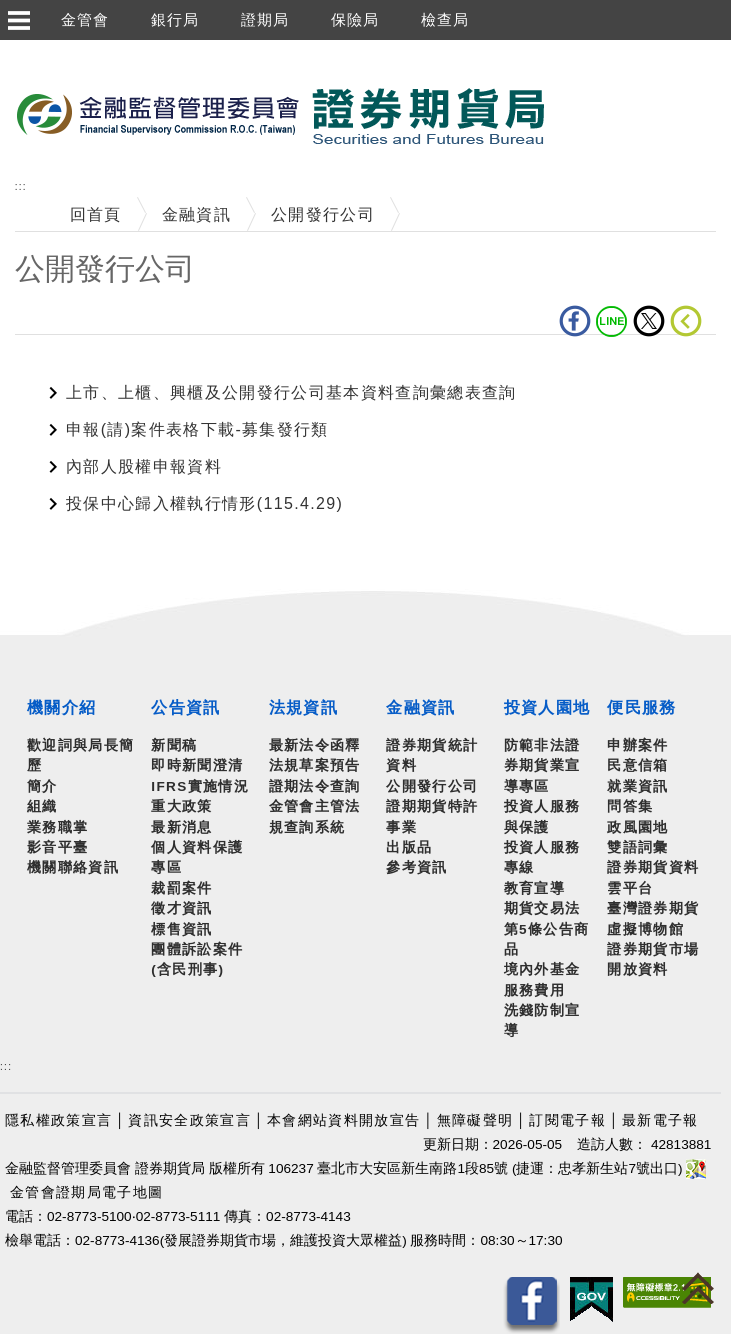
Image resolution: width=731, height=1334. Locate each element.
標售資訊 (181, 929)
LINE (612, 321)
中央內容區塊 (67, 365)
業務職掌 (57, 827)
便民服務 (641, 707)
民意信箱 (637, 765)
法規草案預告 (315, 765)
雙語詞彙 (637, 847)
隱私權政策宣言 (58, 1120)
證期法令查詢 (315, 786)
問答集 (630, 806)
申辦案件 (637, 745)
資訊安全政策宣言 (189, 1120)
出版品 (409, 847)
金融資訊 (196, 214)
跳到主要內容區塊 (69, 50)
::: (21, 186)
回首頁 (96, 214)
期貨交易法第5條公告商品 (547, 929)
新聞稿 (174, 745)
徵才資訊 (181, 908)
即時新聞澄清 (197, 765)
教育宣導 (534, 888)
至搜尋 (574, 117)
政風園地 (637, 827)
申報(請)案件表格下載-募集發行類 (197, 429)
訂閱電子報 (567, 1120)
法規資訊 (303, 707)
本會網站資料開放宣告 (343, 1120)
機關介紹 (61, 707)
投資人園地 (547, 707)
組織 (42, 806)
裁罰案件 (181, 888)
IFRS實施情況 (200, 786)
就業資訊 (637, 786)
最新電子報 (660, 1120)
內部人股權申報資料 (144, 466)
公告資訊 (185, 707)
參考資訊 (416, 867)
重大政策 (181, 806)
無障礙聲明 (475, 1120)
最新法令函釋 (315, 745)
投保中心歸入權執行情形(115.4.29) (204, 503)
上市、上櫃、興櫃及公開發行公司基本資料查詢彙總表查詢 (291, 392)
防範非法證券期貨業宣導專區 (542, 766)
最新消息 (181, 827)
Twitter (649, 321)
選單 (18, 20)
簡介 (42, 786)
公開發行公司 (323, 214)
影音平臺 (57, 847)
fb (575, 321)
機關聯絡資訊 (73, 867)
